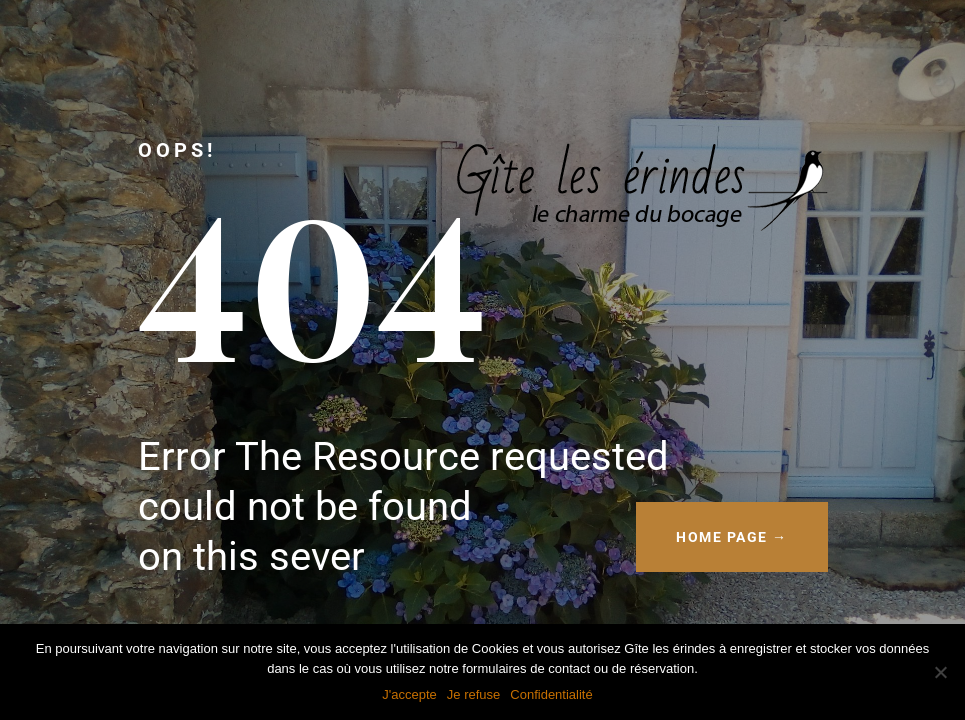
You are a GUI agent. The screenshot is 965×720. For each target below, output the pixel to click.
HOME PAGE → (732, 537)
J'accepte (409, 694)
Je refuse (473, 694)
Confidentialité (551, 694)
